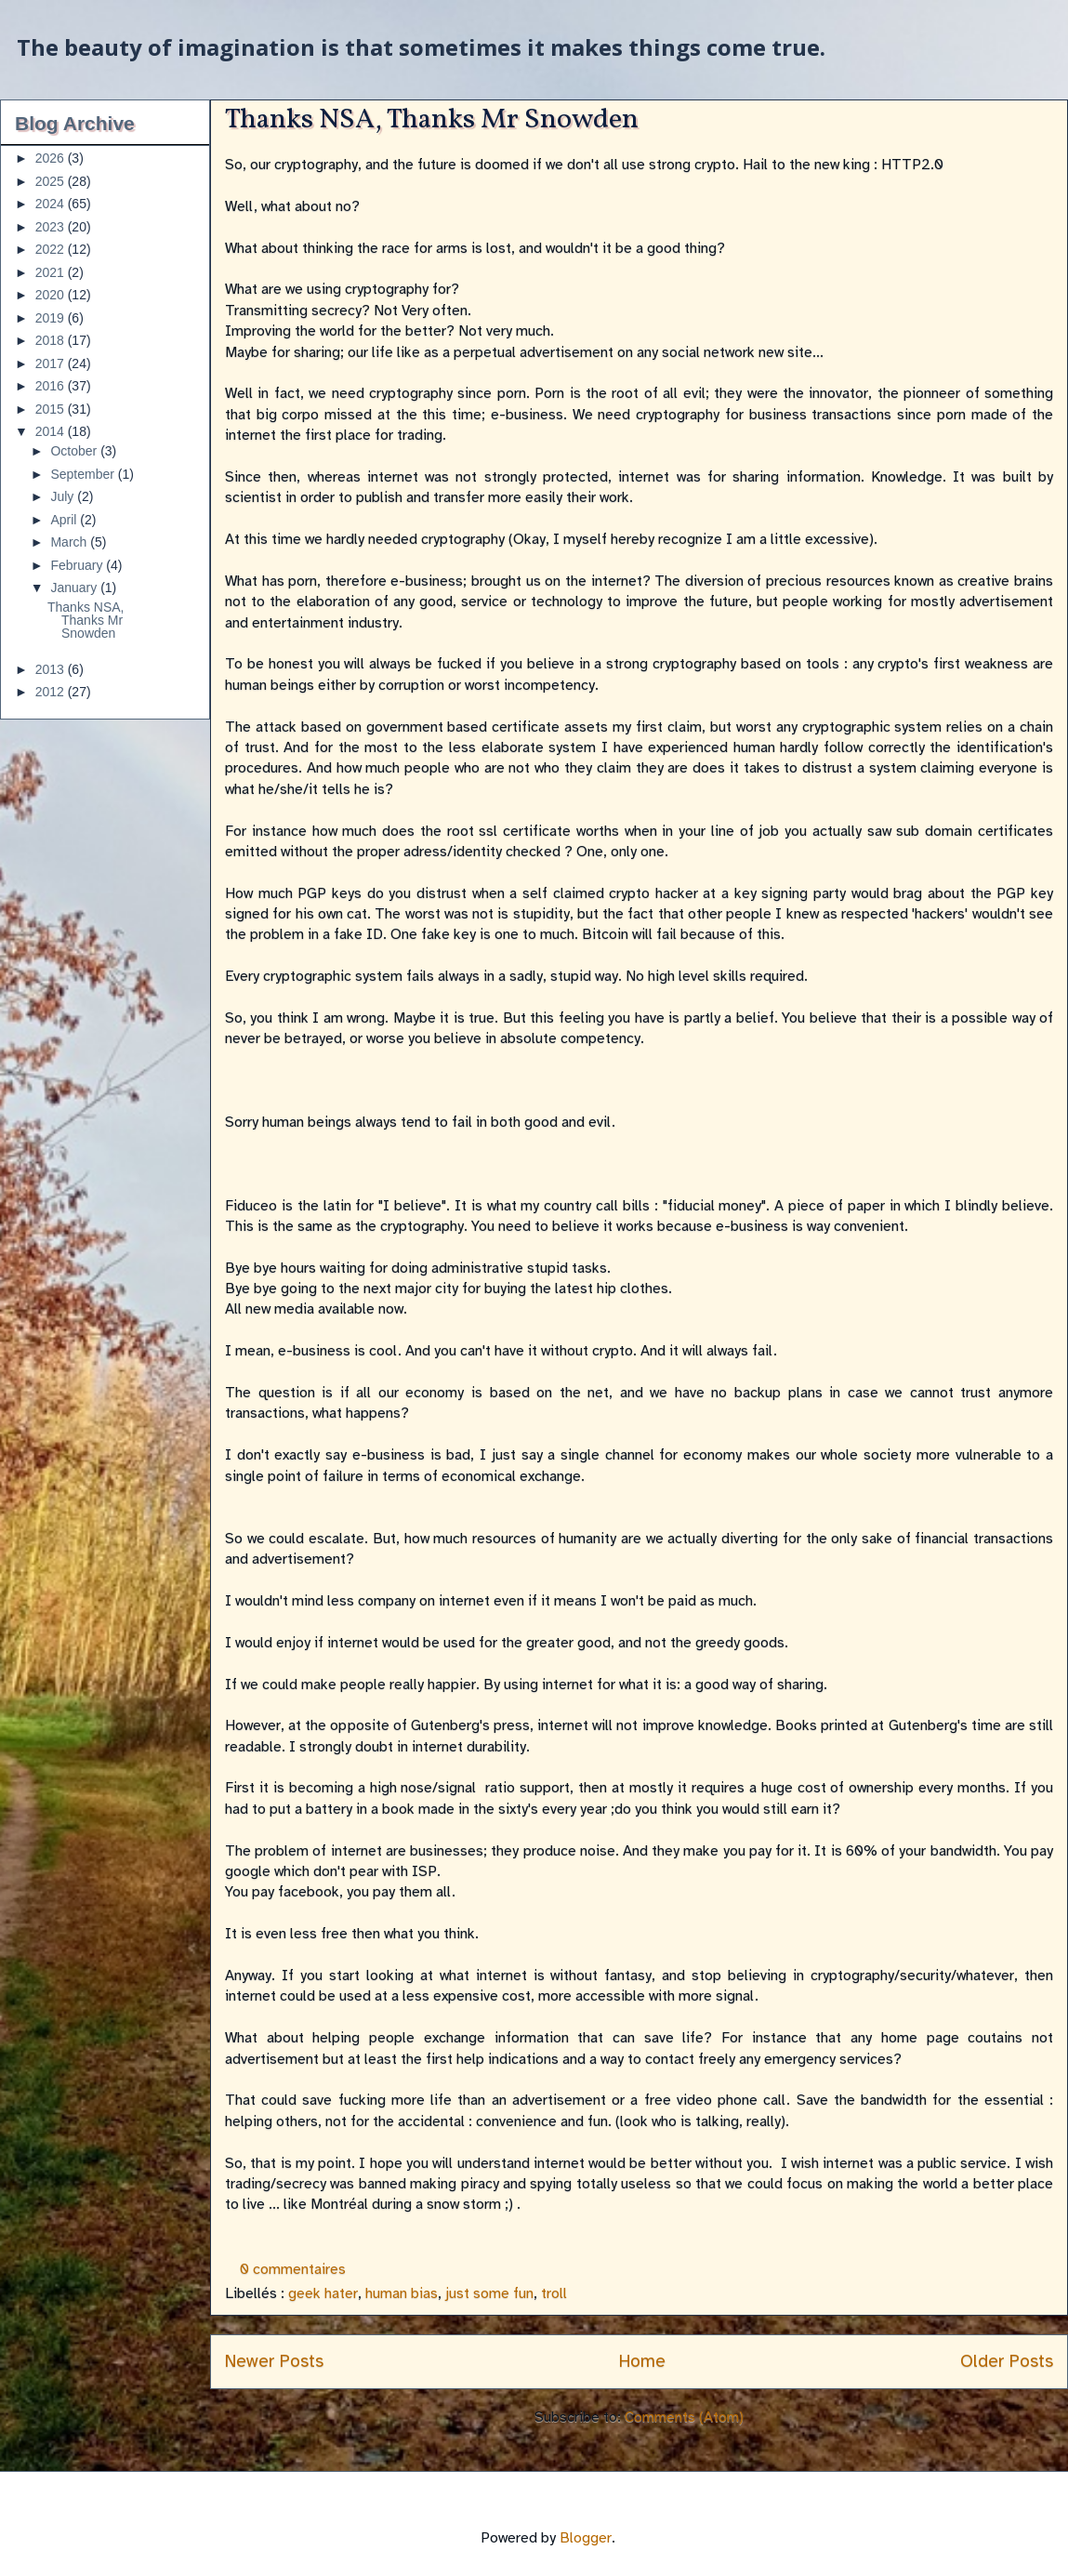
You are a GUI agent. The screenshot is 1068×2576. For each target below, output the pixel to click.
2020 (51, 294)
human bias (401, 2293)
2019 (51, 317)
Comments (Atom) (684, 2417)
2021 (51, 272)
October (75, 450)
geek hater (323, 2293)
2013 (51, 669)
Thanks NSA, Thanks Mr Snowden (432, 119)
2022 (51, 249)
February (78, 565)
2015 (51, 409)
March (70, 542)
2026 (51, 158)
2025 (51, 181)
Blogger (586, 2538)
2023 (51, 226)
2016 (51, 385)
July (63, 496)
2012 (51, 691)
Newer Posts (274, 2361)
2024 (51, 203)
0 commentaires (293, 2269)
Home (642, 2361)
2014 (51, 431)
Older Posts (1006, 2361)
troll (554, 2293)
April (65, 519)
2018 (51, 340)
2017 (51, 363)
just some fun (489, 2293)
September (83, 474)
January (75, 587)
